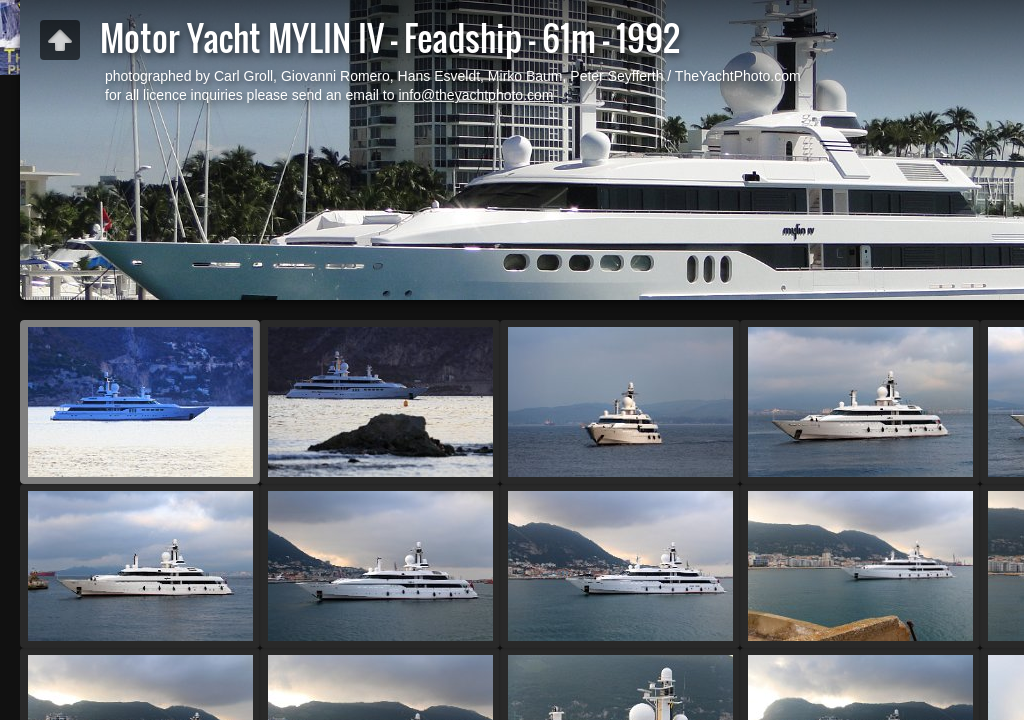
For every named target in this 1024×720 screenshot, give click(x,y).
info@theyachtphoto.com (475, 95)
